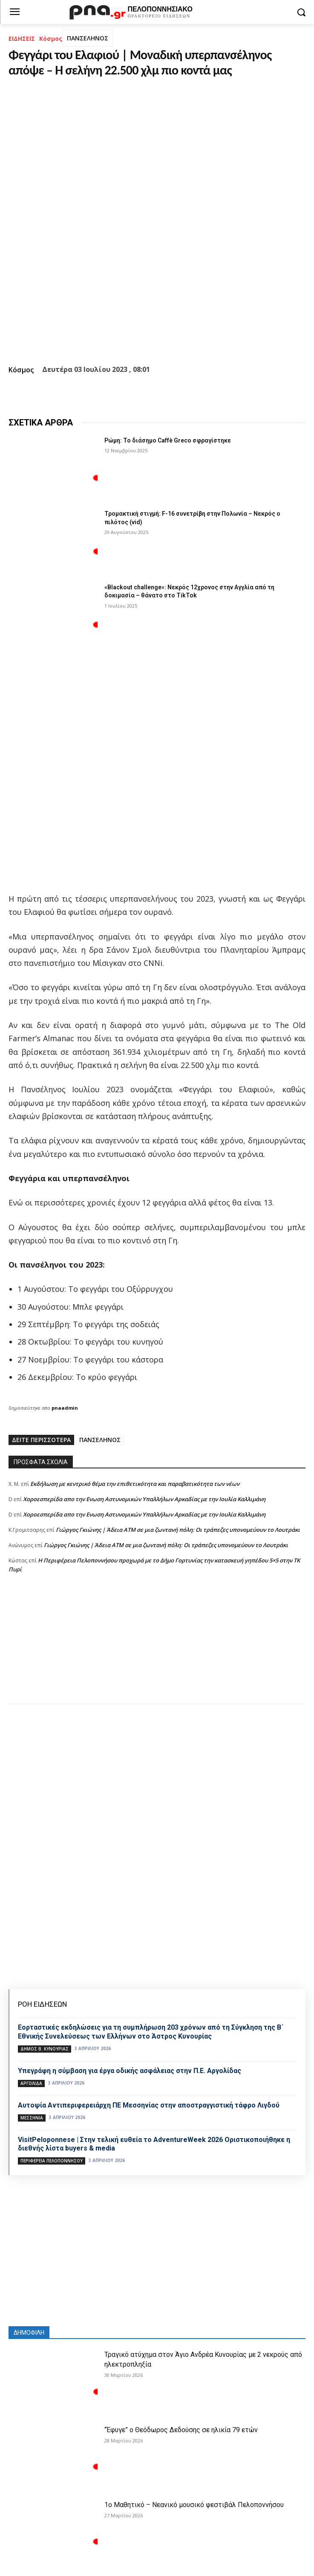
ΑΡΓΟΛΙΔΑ (31, 2083)
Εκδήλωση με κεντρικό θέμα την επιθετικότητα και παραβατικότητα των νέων (134, 1484)
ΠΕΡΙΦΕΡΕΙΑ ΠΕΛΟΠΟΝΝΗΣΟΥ (51, 2161)
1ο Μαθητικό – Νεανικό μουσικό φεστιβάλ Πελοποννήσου (194, 2505)
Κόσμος (50, 38)
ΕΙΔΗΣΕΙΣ (22, 38)
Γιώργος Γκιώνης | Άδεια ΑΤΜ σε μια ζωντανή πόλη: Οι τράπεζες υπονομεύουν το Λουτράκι (178, 1530)
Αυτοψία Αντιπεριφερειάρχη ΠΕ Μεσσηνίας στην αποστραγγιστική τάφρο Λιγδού (148, 2105)
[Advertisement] (157, 1647)
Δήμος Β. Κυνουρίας (44, 2049)
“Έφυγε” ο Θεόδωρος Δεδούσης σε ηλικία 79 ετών (181, 2430)
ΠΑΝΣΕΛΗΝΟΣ (87, 38)
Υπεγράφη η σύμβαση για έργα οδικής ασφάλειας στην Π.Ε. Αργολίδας (129, 2071)
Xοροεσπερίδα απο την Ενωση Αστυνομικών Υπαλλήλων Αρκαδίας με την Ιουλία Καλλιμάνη (144, 1499)
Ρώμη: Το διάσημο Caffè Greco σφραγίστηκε (167, 440)
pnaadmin (65, 1408)
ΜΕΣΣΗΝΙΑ (31, 2118)
